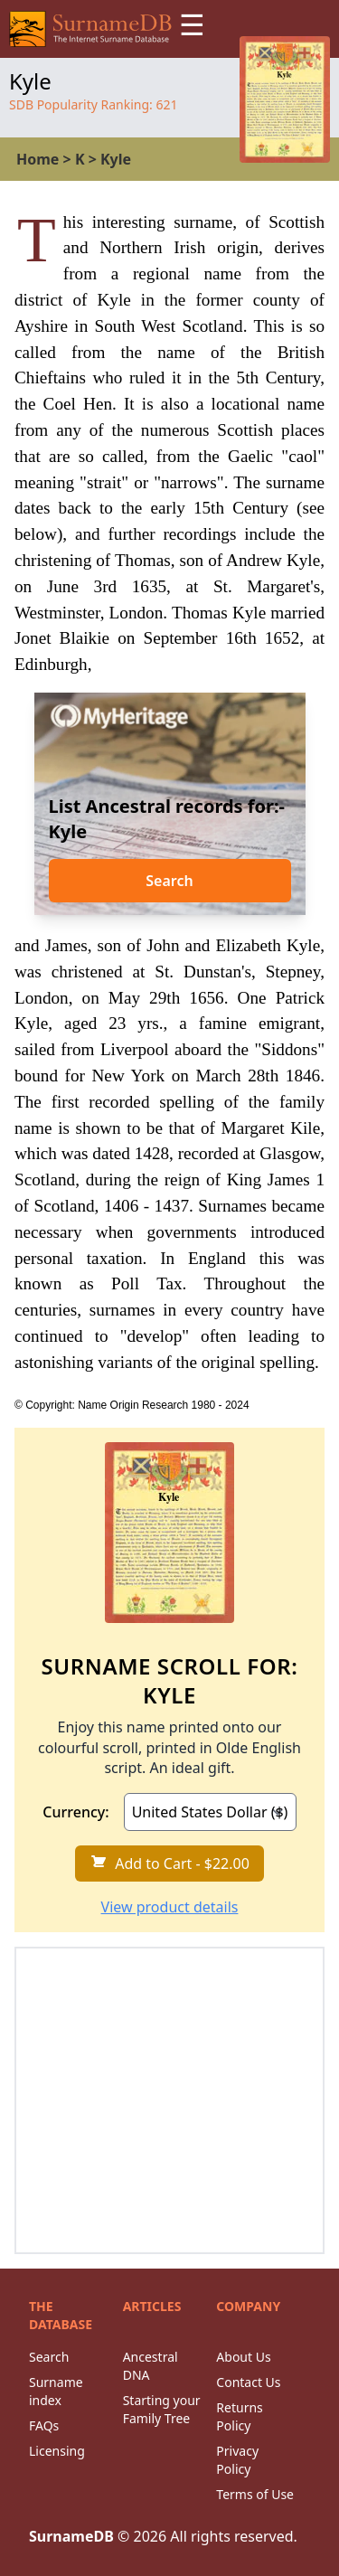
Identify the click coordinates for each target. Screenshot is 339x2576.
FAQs (44, 2425)
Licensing (57, 2450)
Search (169, 881)
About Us (243, 2356)
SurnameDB (71, 2536)
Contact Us (248, 2382)
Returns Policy (239, 2416)
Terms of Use (255, 2494)
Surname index (56, 2391)
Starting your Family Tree (162, 2409)
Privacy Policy (237, 2459)
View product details (170, 1907)
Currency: (75, 1812)
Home (37, 159)
